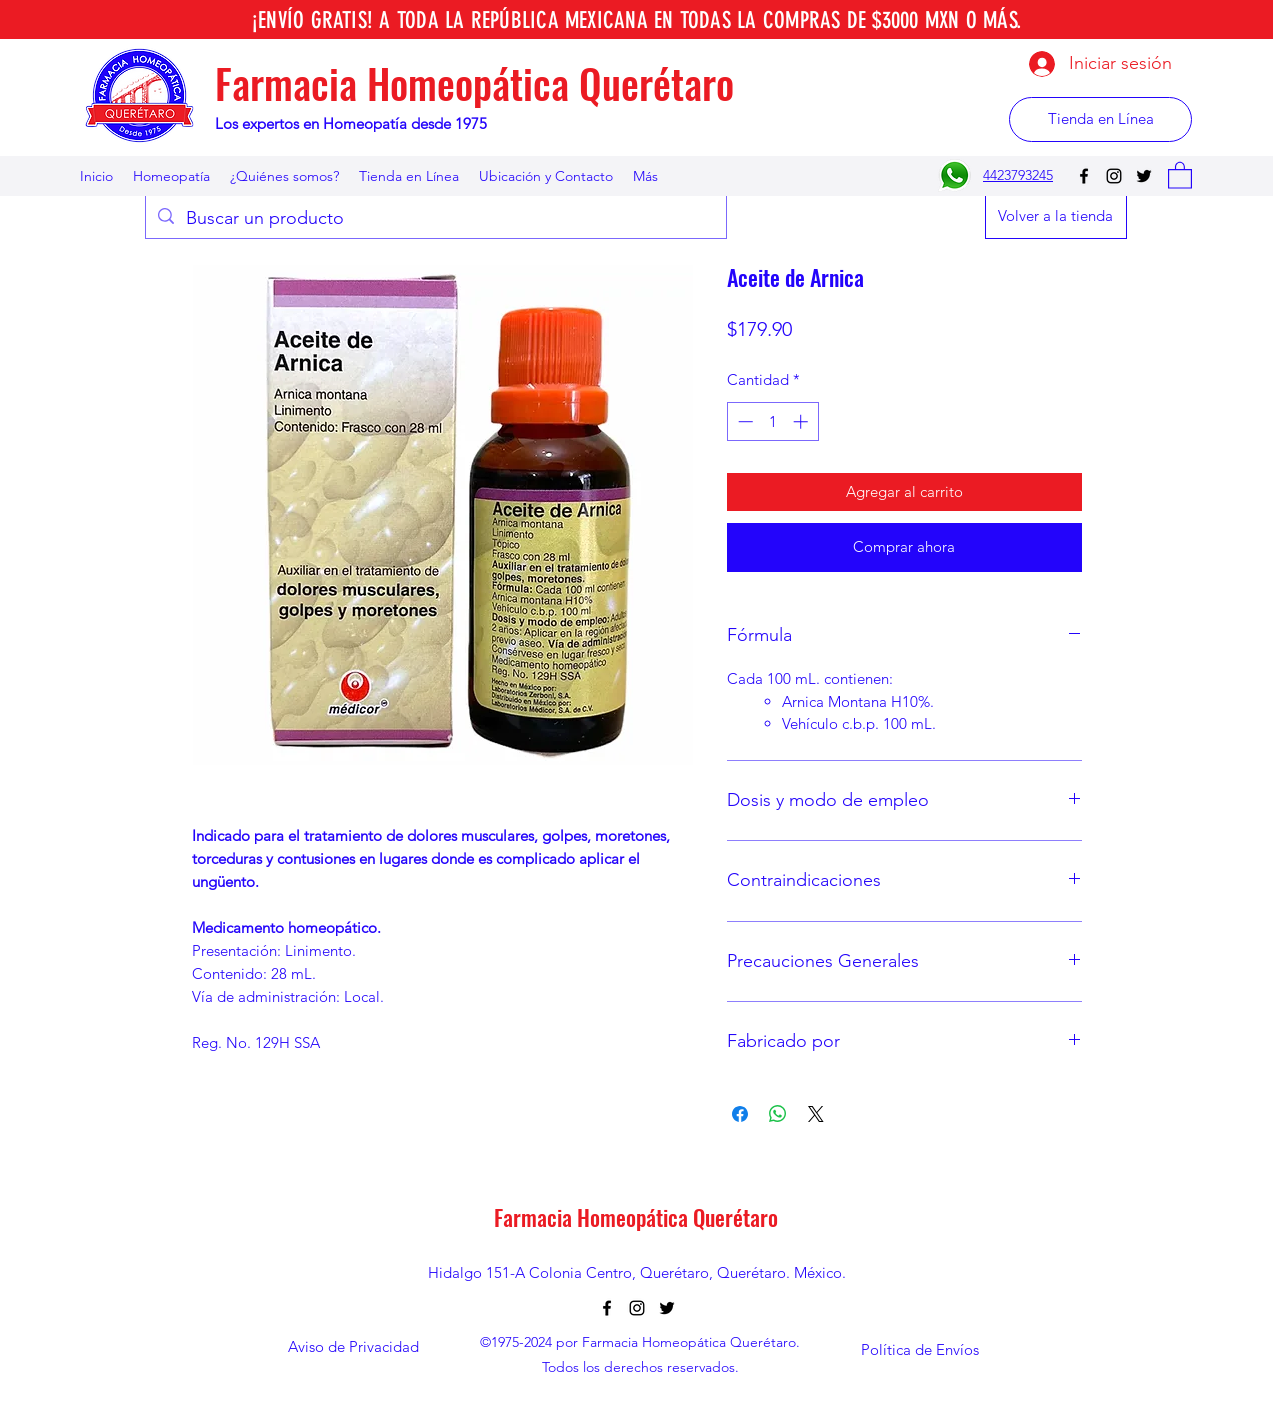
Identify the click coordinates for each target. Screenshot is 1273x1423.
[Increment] (802, 421)
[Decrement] (743, 421)
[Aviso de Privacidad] (354, 1347)
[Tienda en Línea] (1100, 119)
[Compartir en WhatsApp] (778, 1114)
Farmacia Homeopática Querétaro (474, 83)
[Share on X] (816, 1114)
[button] (1180, 174)
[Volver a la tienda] (1056, 216)
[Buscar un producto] (435, 219)
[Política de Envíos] (920, 1350)
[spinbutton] (772, 421)
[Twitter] (1144, 176)
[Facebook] (1084, 176)
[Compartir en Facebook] (740, 1114)
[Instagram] (1114, 176)
